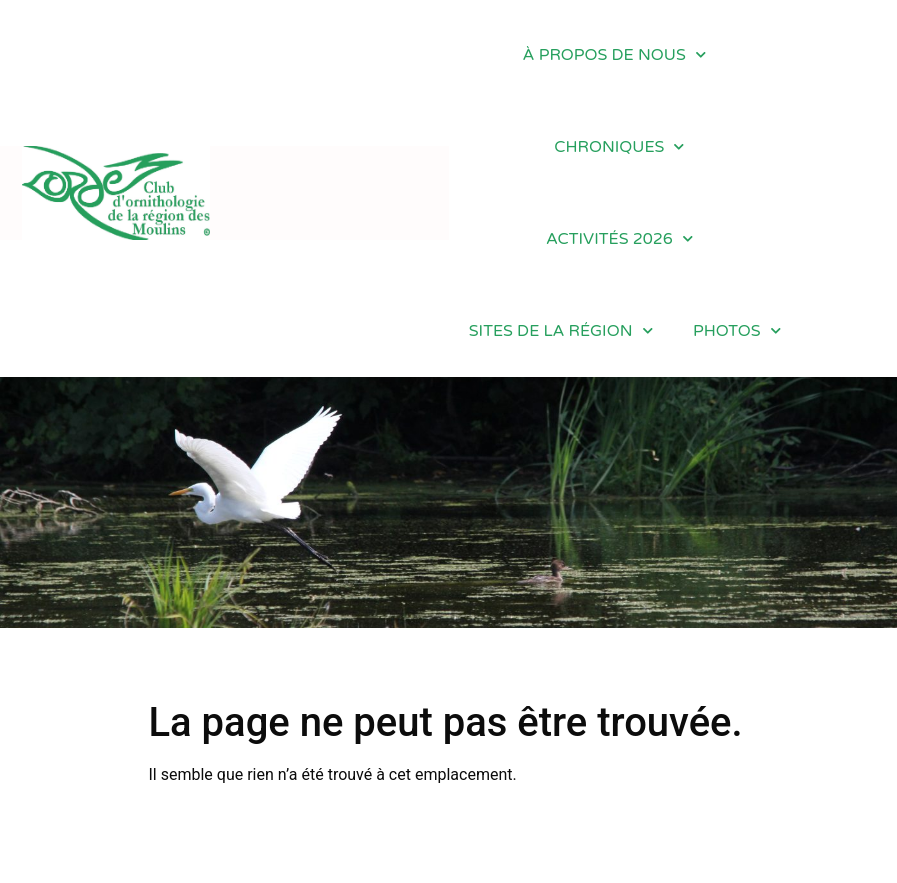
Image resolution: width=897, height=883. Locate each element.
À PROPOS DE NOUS (614, 54)
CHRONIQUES (619, 146)
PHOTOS (737, 330)
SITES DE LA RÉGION (561, 330)
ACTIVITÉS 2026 (619, 238)
